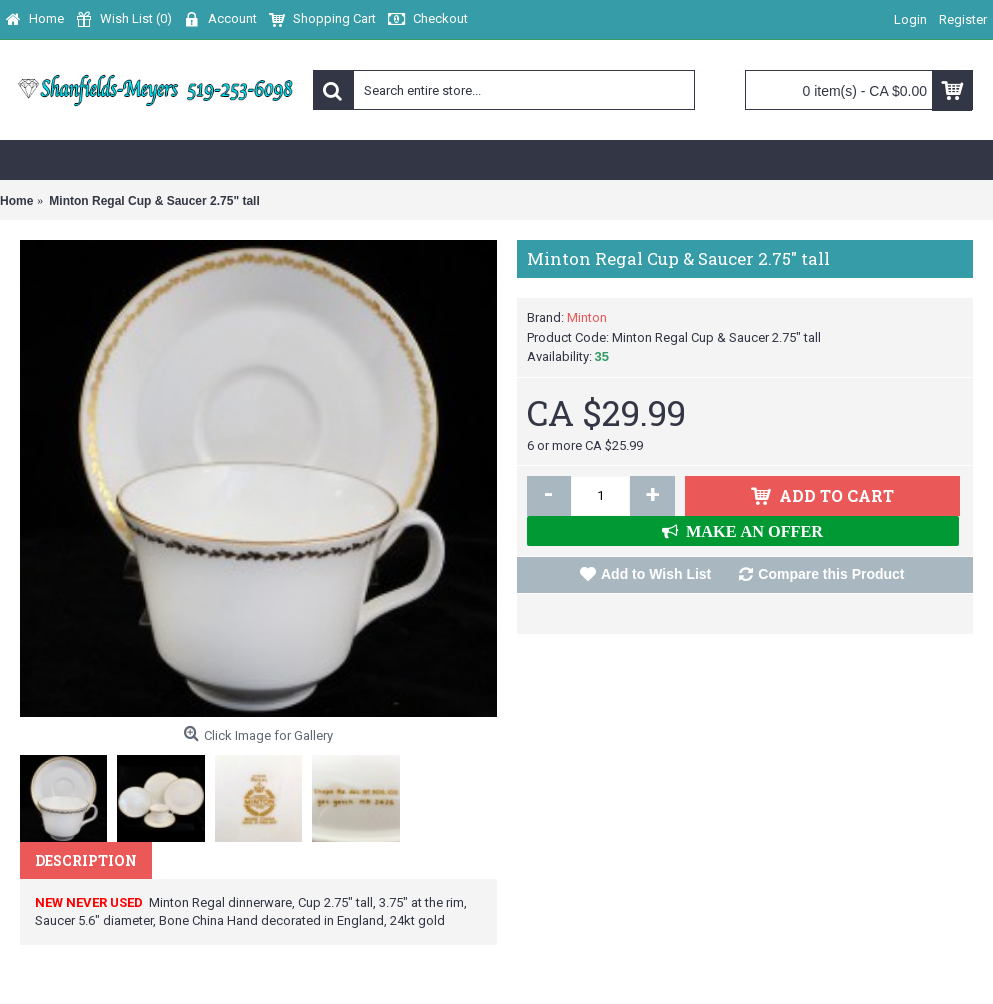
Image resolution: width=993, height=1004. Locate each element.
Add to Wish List (656, 574)
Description (86, 860)
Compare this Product (831, 574)
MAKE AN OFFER (750, 531)
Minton (587, 317)
